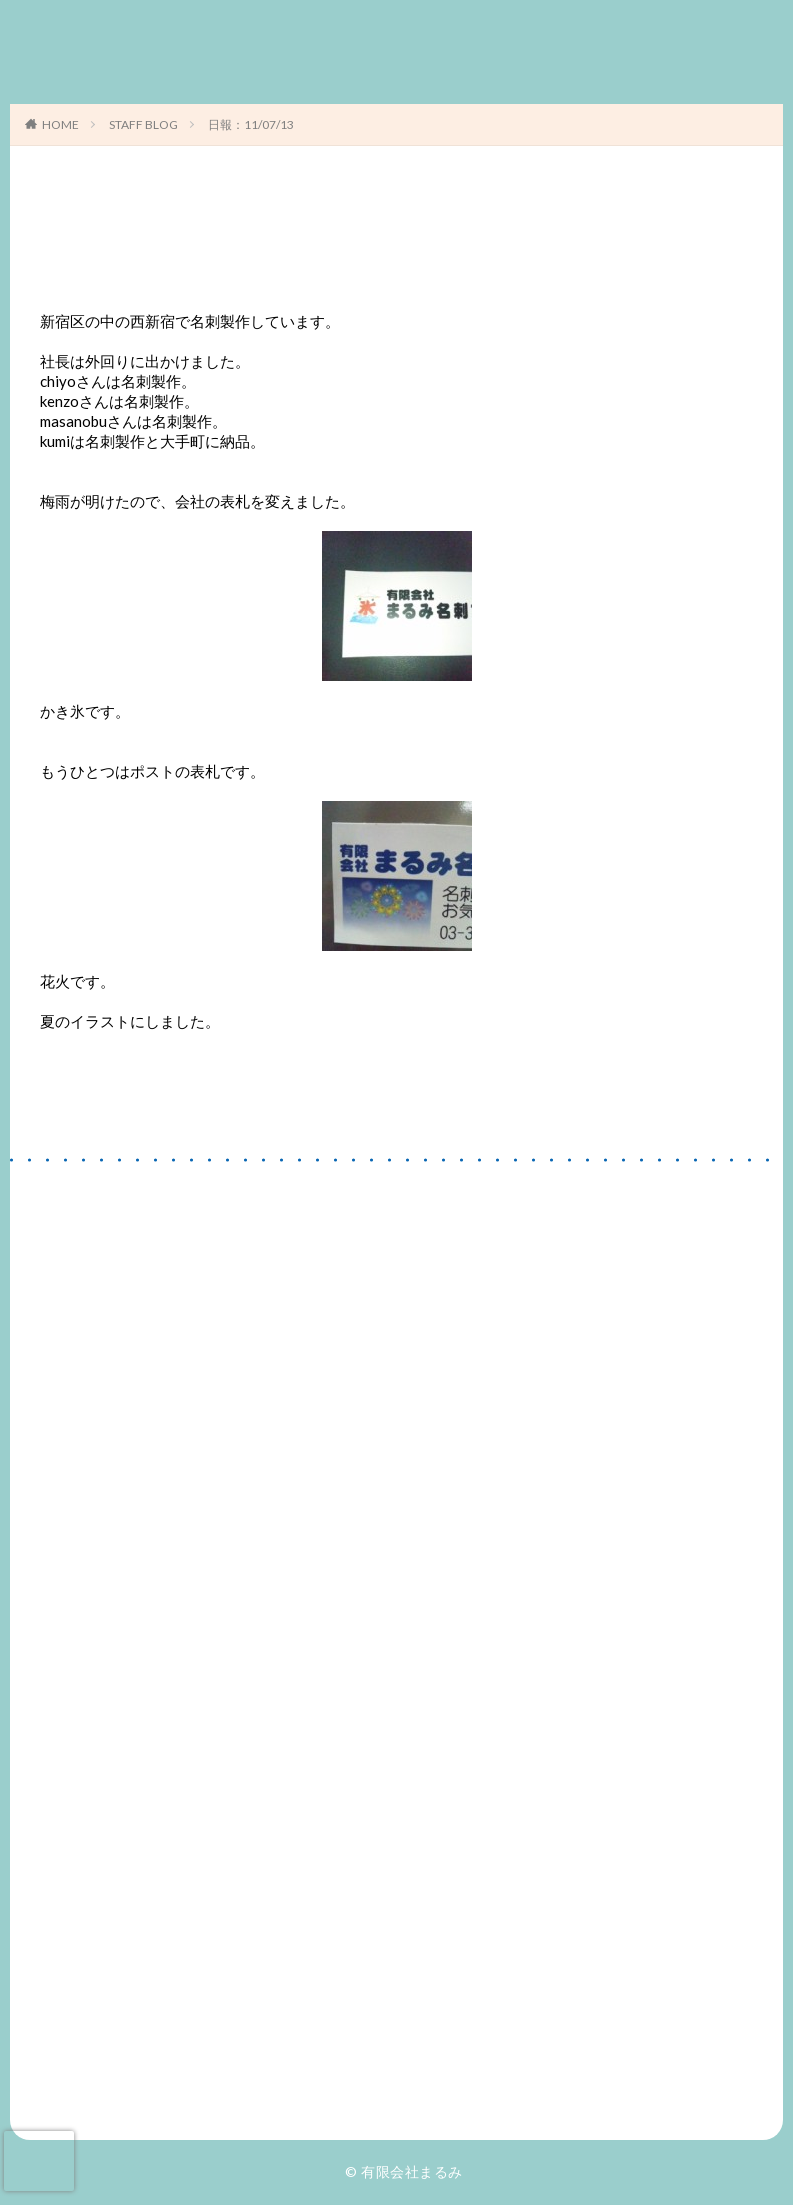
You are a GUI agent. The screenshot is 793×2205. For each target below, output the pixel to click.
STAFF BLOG (143, 124)
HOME (60, 124)
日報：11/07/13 (251, 124)
